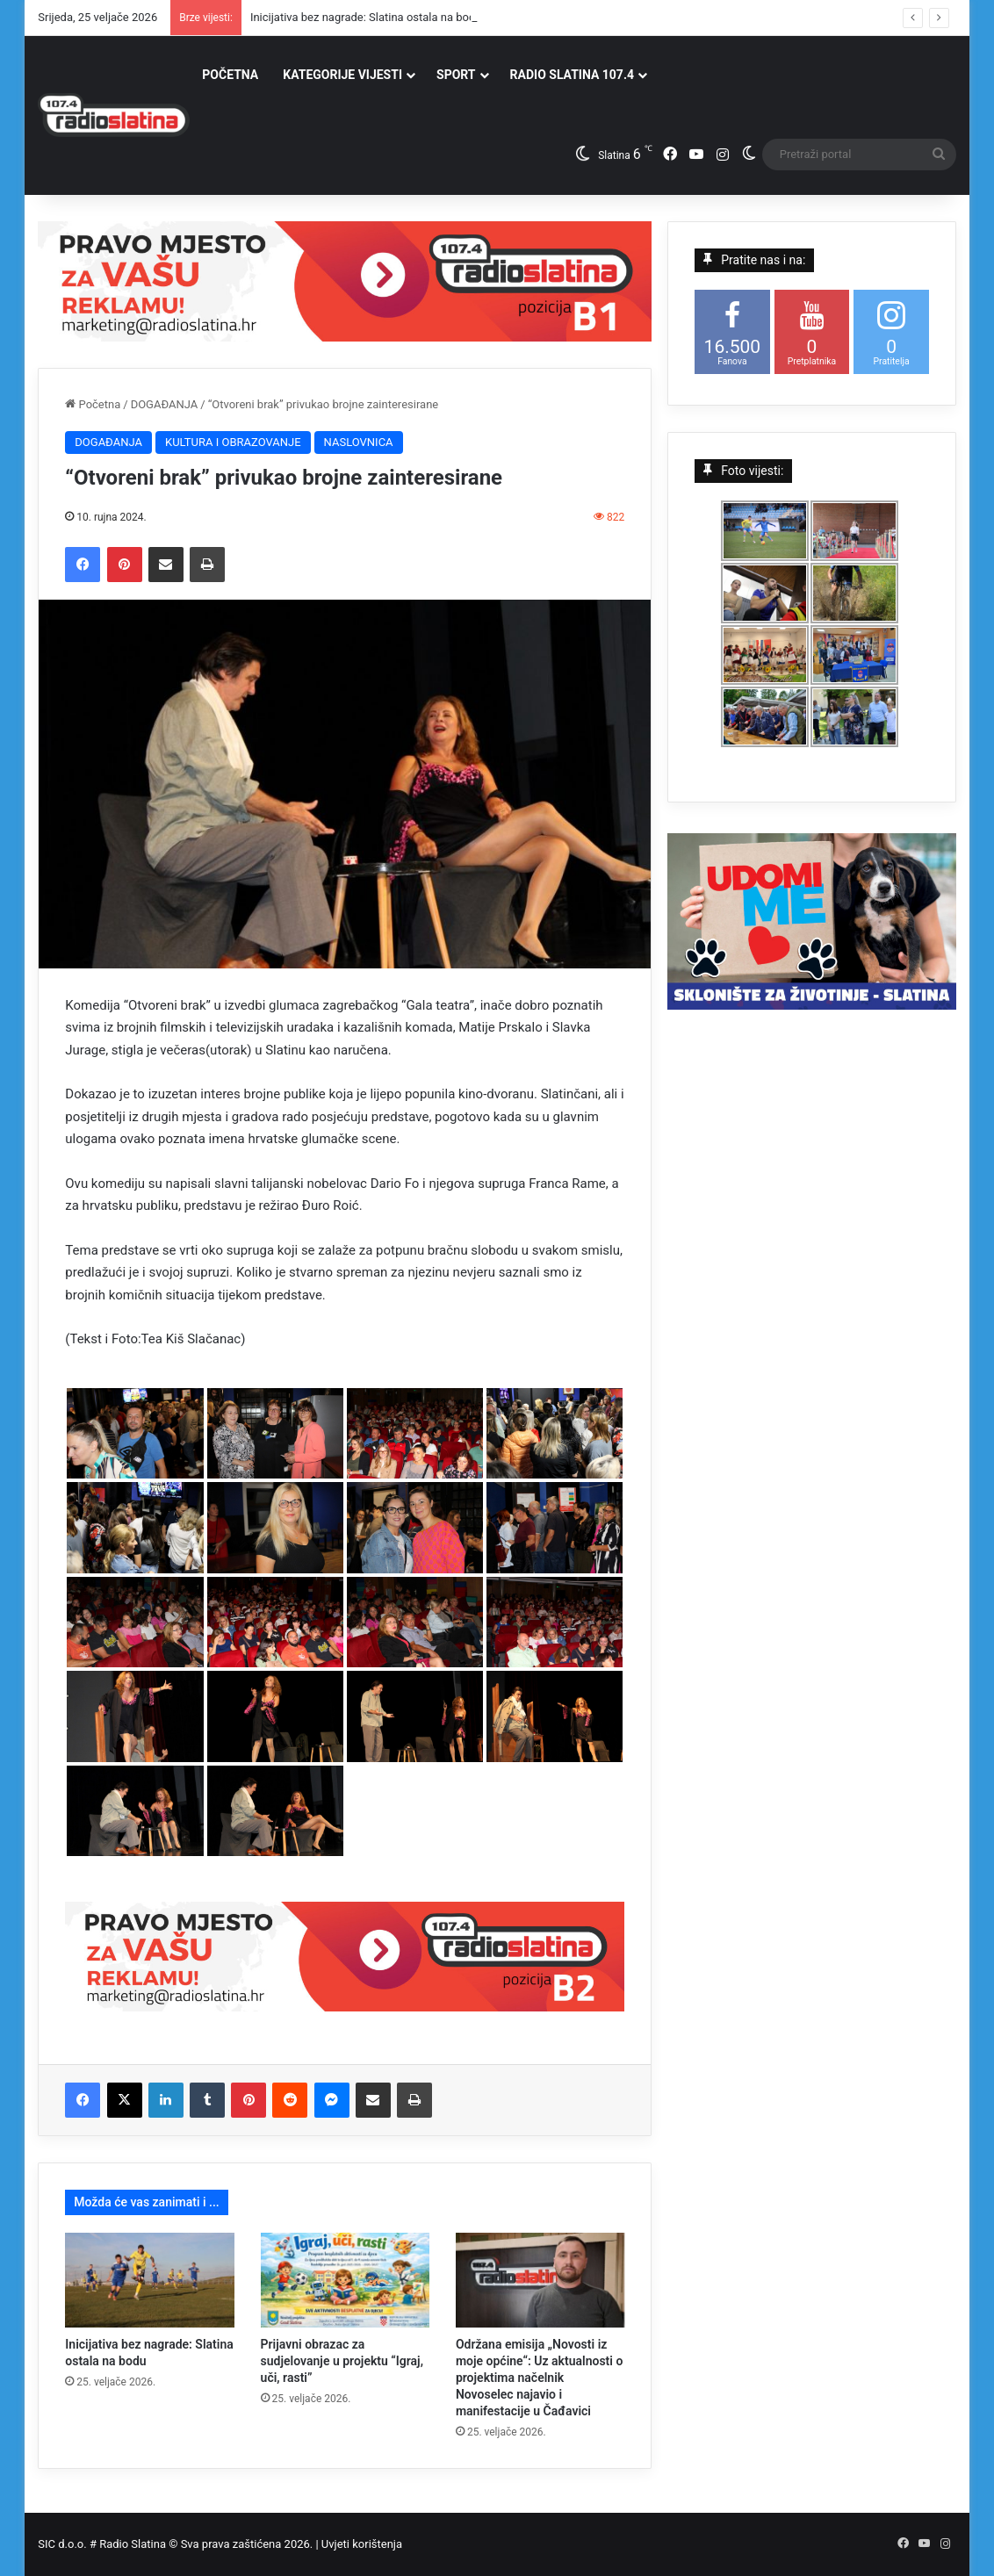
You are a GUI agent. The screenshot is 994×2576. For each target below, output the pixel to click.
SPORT (456, 75)
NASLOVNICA (358, 442)
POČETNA (230, 75)
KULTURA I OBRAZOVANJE (233, 442)
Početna (92, 404)
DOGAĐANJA (164, 404)
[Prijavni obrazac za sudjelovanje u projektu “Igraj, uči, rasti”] (345, 2280)
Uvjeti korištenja (361, 2544)
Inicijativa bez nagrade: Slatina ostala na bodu (366, 17)
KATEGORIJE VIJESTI (342, 75)
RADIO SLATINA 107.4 (572, 75)
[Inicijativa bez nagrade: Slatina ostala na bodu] (149, 2280)
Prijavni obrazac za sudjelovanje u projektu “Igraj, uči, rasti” (342, 2361)
